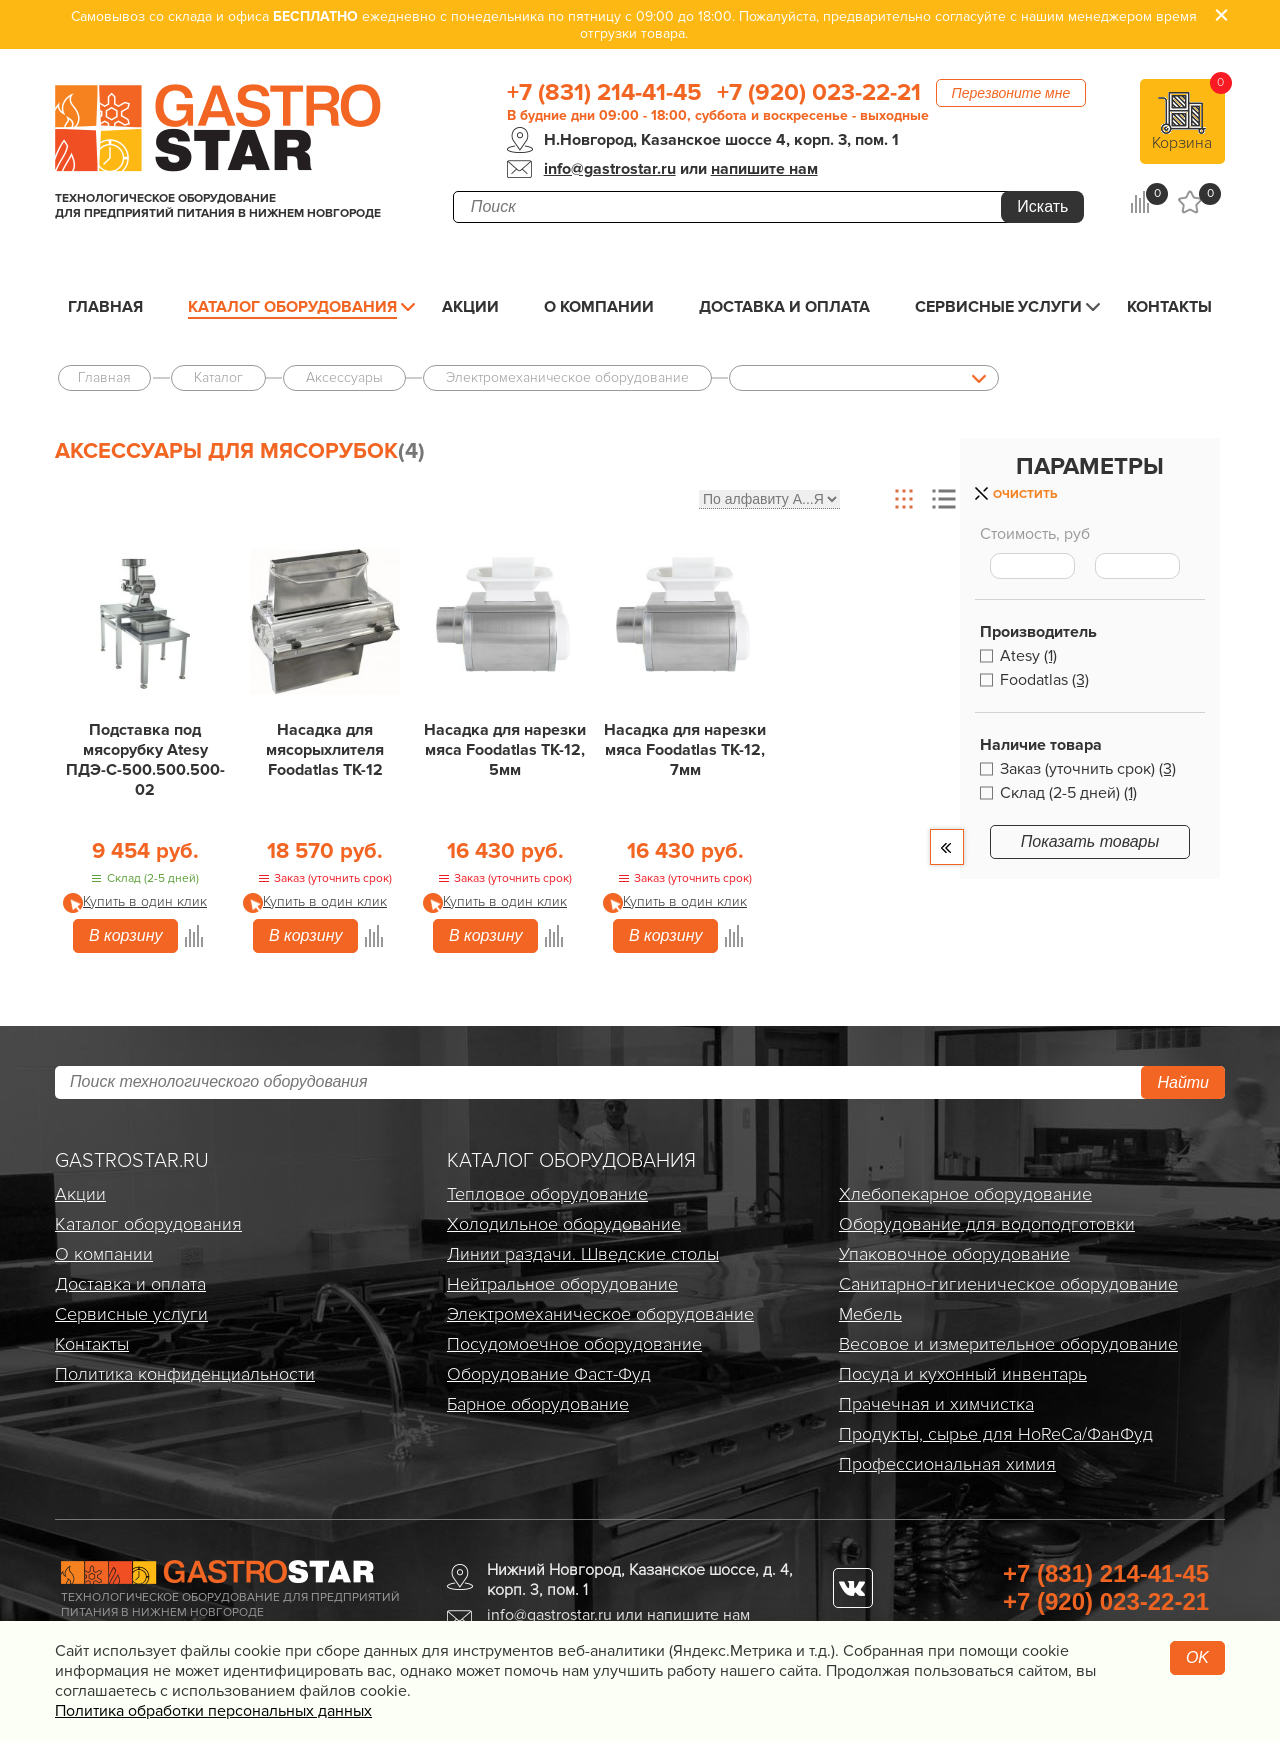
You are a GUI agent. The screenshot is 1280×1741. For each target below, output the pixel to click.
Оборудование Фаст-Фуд (549, 1374)
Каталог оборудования (292, 307)
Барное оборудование (538, 1404)
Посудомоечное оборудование (574, 1344)
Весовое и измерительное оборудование (1008, 1344)
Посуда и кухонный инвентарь (963, 1374)
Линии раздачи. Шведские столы (583, 1254)
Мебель (870, 1314)
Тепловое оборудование (547, 1194)
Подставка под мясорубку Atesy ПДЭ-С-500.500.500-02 (145, 760)
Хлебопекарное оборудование (965, 1194)
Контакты (1169, 307)
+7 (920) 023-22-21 (819, 93)
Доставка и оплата (784, 307)
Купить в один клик (145, 901)
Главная (105, 307)
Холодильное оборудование (564, 1224)
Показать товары (1090, 841)
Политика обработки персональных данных (213, 1711)
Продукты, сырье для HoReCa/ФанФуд (996, 1434)
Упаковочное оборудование (954, 1254)
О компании (599, 307)
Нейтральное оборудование (562, 1284)
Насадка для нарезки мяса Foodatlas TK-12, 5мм (505, 750)
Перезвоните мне (1011, 93)
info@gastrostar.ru (610, 169)
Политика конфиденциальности (185, 1374)
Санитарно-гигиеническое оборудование (1008, 1284)
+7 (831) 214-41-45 (604, 93)
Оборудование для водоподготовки (987, 1224)
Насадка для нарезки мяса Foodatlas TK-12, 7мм (685, 750)
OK (1197, 1657)
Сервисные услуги (998, 307)
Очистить (1025, 494)
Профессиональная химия (947, 1464)
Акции (470, 307)
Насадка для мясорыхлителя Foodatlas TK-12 (325, 750)
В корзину (125, 935)
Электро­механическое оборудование (600, 1314)
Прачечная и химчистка (936, 1404)
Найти (1183, 1082)
